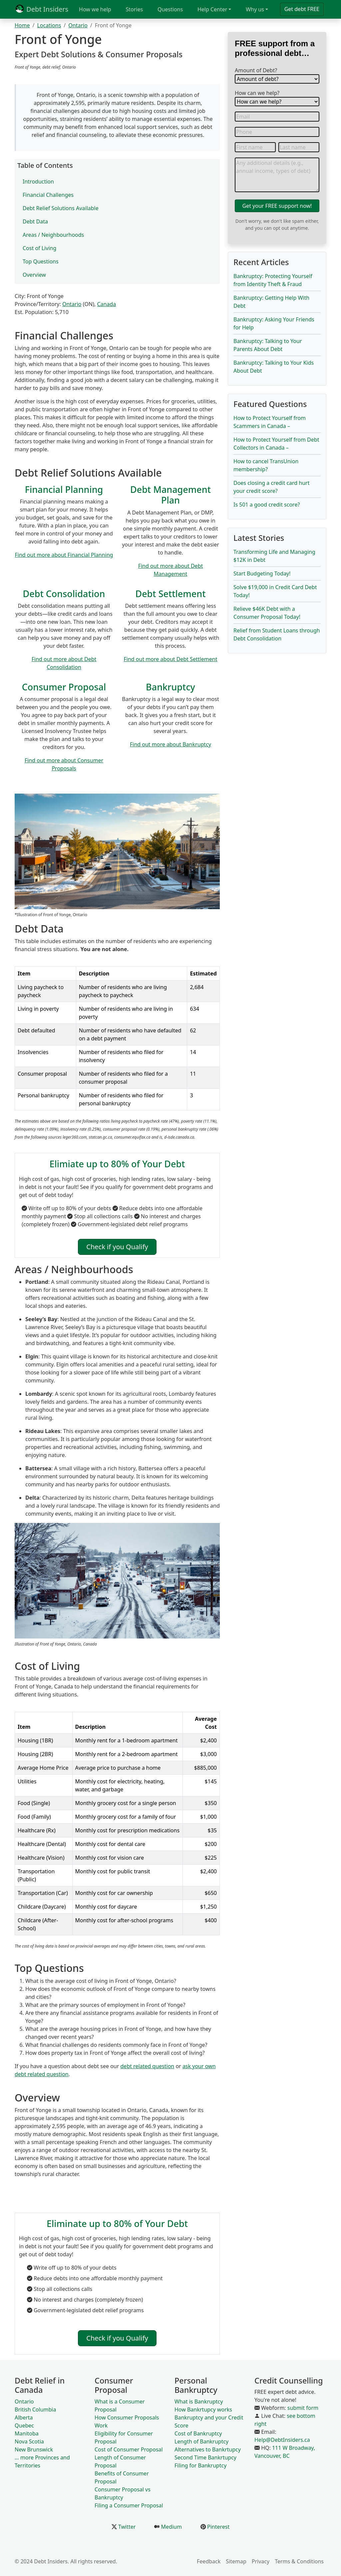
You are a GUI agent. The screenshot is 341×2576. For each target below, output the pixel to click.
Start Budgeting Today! (262, 573)
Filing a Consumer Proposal (129, 2505)
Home (22, 25)
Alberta (24, 2417)
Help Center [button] (212, 9)
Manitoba (27, 2433)
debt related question (147, 2066)
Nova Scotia (29, 2441)
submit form (302, 2407)
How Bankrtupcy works (203, 2409)
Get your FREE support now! (277, 205)
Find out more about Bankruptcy (170, 744)
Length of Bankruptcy (201, 2441)
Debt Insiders (41, 9)
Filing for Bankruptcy (200, 2465)
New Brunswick (34, 2449)
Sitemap (236, 2561)
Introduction (38, 181)
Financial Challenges (48, 194)
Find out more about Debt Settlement (170, 659)
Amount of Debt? (256, 70)
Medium (171, 2526)
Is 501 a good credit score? (266, 504)
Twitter (126, 2526)
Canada (106, 304)
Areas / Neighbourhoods (53, 234)
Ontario (78, 25)
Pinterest (217, 2526)
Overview (34, 274)
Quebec (24, 2425)
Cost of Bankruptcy (198, 2433)
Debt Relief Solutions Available (61, 208)
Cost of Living (39, 248)
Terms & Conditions (299, 2561)
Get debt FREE (301, 9)
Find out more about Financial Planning (64, 554)
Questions (170, 9)
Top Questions (41, 261)
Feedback (208, 2561)
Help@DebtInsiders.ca (282, 2439)
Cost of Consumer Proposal (129, 2449)
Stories (134, 9)
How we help (95, 9)
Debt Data (35, 221)
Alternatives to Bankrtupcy (207, 2449)
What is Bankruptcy (198, 2401)
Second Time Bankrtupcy (205, 2457)
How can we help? (257, 93)
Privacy (260, 2561)
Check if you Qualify (117, 1246)
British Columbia (35, 2409)
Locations (49, 25)
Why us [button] (255, 9)
